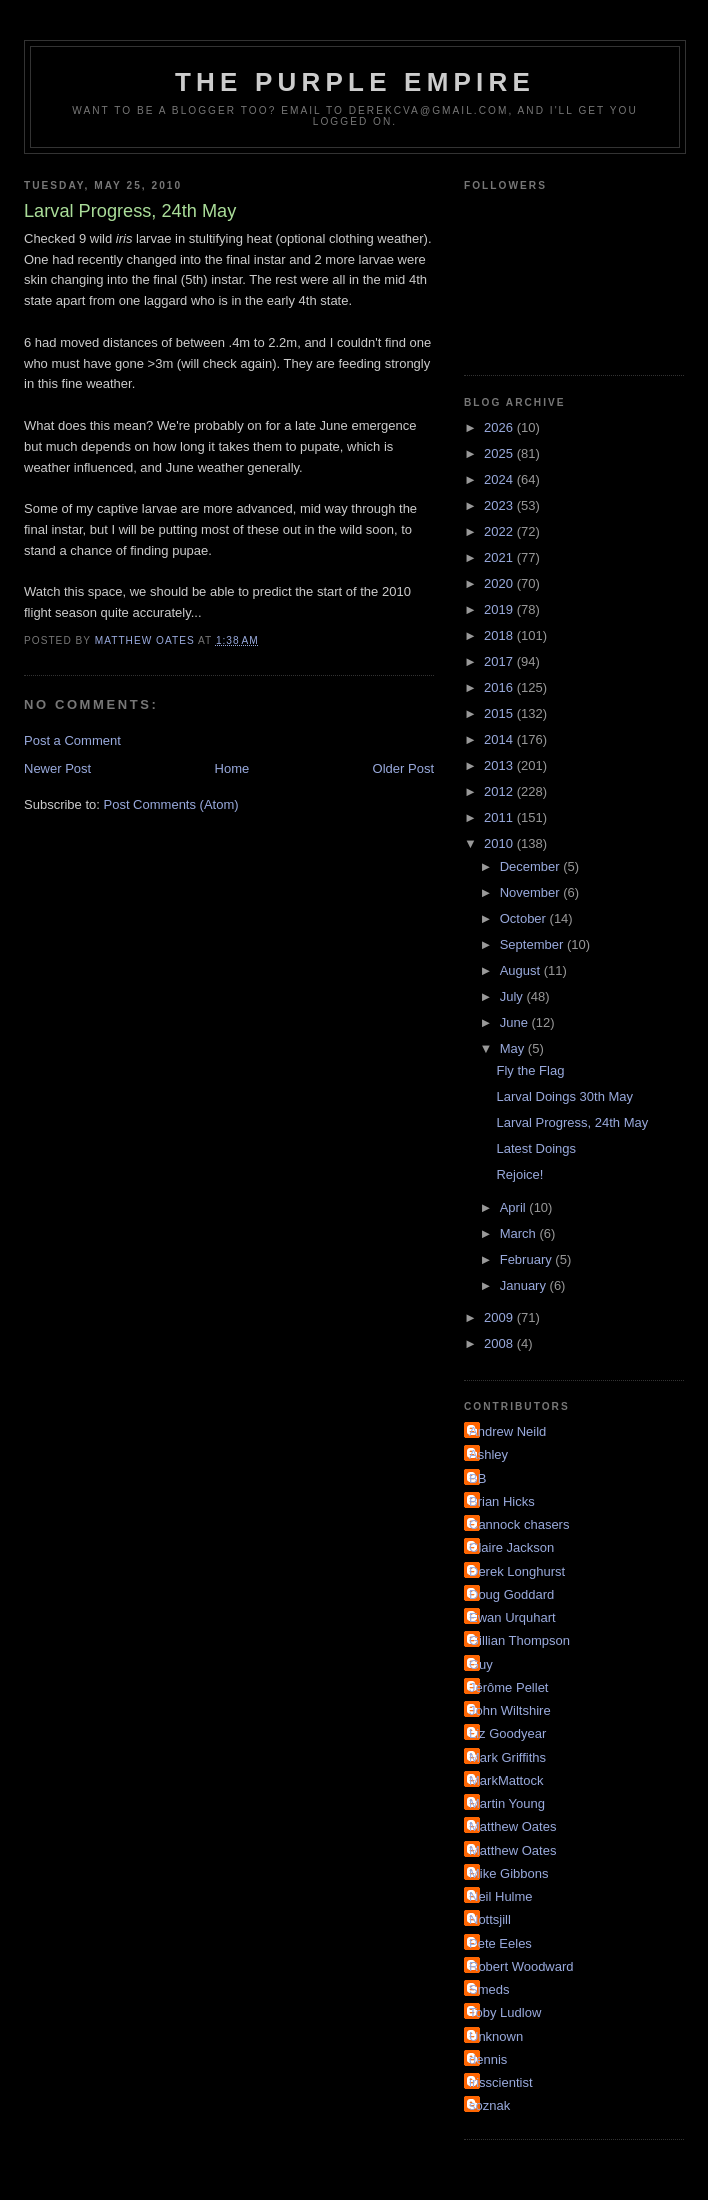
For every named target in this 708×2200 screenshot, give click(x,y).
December (532, 866)
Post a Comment (72, 740)
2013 (500, 765)
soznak (489, 2105)
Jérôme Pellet (508, 1687)
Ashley (488, 1454)
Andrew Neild (507, 1431)
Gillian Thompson (519, 1640)
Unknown (496, 2036)
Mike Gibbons (508, 1873)
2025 (500, 453)
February (528, 1259)
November (532, 892)
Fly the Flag (530, 1070)
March (520, 1233)
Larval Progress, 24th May (572, 1122)
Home (232, 768)
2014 (500, 739)
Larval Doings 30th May (564, 1096)
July (513, 996)
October (525, 918)
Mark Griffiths (507, 1757)
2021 (500, 557)
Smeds (489, 1989)
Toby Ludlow (505, 2012)
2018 (500, 635)
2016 (500, 687)
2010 (500, 843)
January (525, 1285)
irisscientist (501, 2082)
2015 (500, 713)
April (515, 1207)
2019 (500, 609)
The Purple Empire (355, 82)
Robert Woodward (521, 1966)
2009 (500, 1317)
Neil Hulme (501, 1896)
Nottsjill (490, 1919)
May (514, 1048)
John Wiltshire (510, 1710)
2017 (500, 661)
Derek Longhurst (517, 1571)
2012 (500, 791)
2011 (500, 817)
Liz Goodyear (507, 1733)
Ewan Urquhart (512, 1617)
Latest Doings (536, 1148)
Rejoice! (519, 1174)
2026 (500, 427)
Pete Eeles (500, 1943)
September (533, 944)
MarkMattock (506, 1780)
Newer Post (57, 768)
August (522, 970)
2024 (500, 479)
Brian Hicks (502, 1501)
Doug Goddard (511, 1594)
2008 (500, 1343)
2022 (500, 531)
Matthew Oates (512, 1826)
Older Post (403, 768)
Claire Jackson (511, 1547)
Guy (481, 1664)
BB (477, 1478)
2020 (500, 583)
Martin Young (507, 1803)
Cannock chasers (519, 1524)
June (516, 1022)
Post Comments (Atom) (171, 804)
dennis (488, 2059)
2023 (500, 505)
